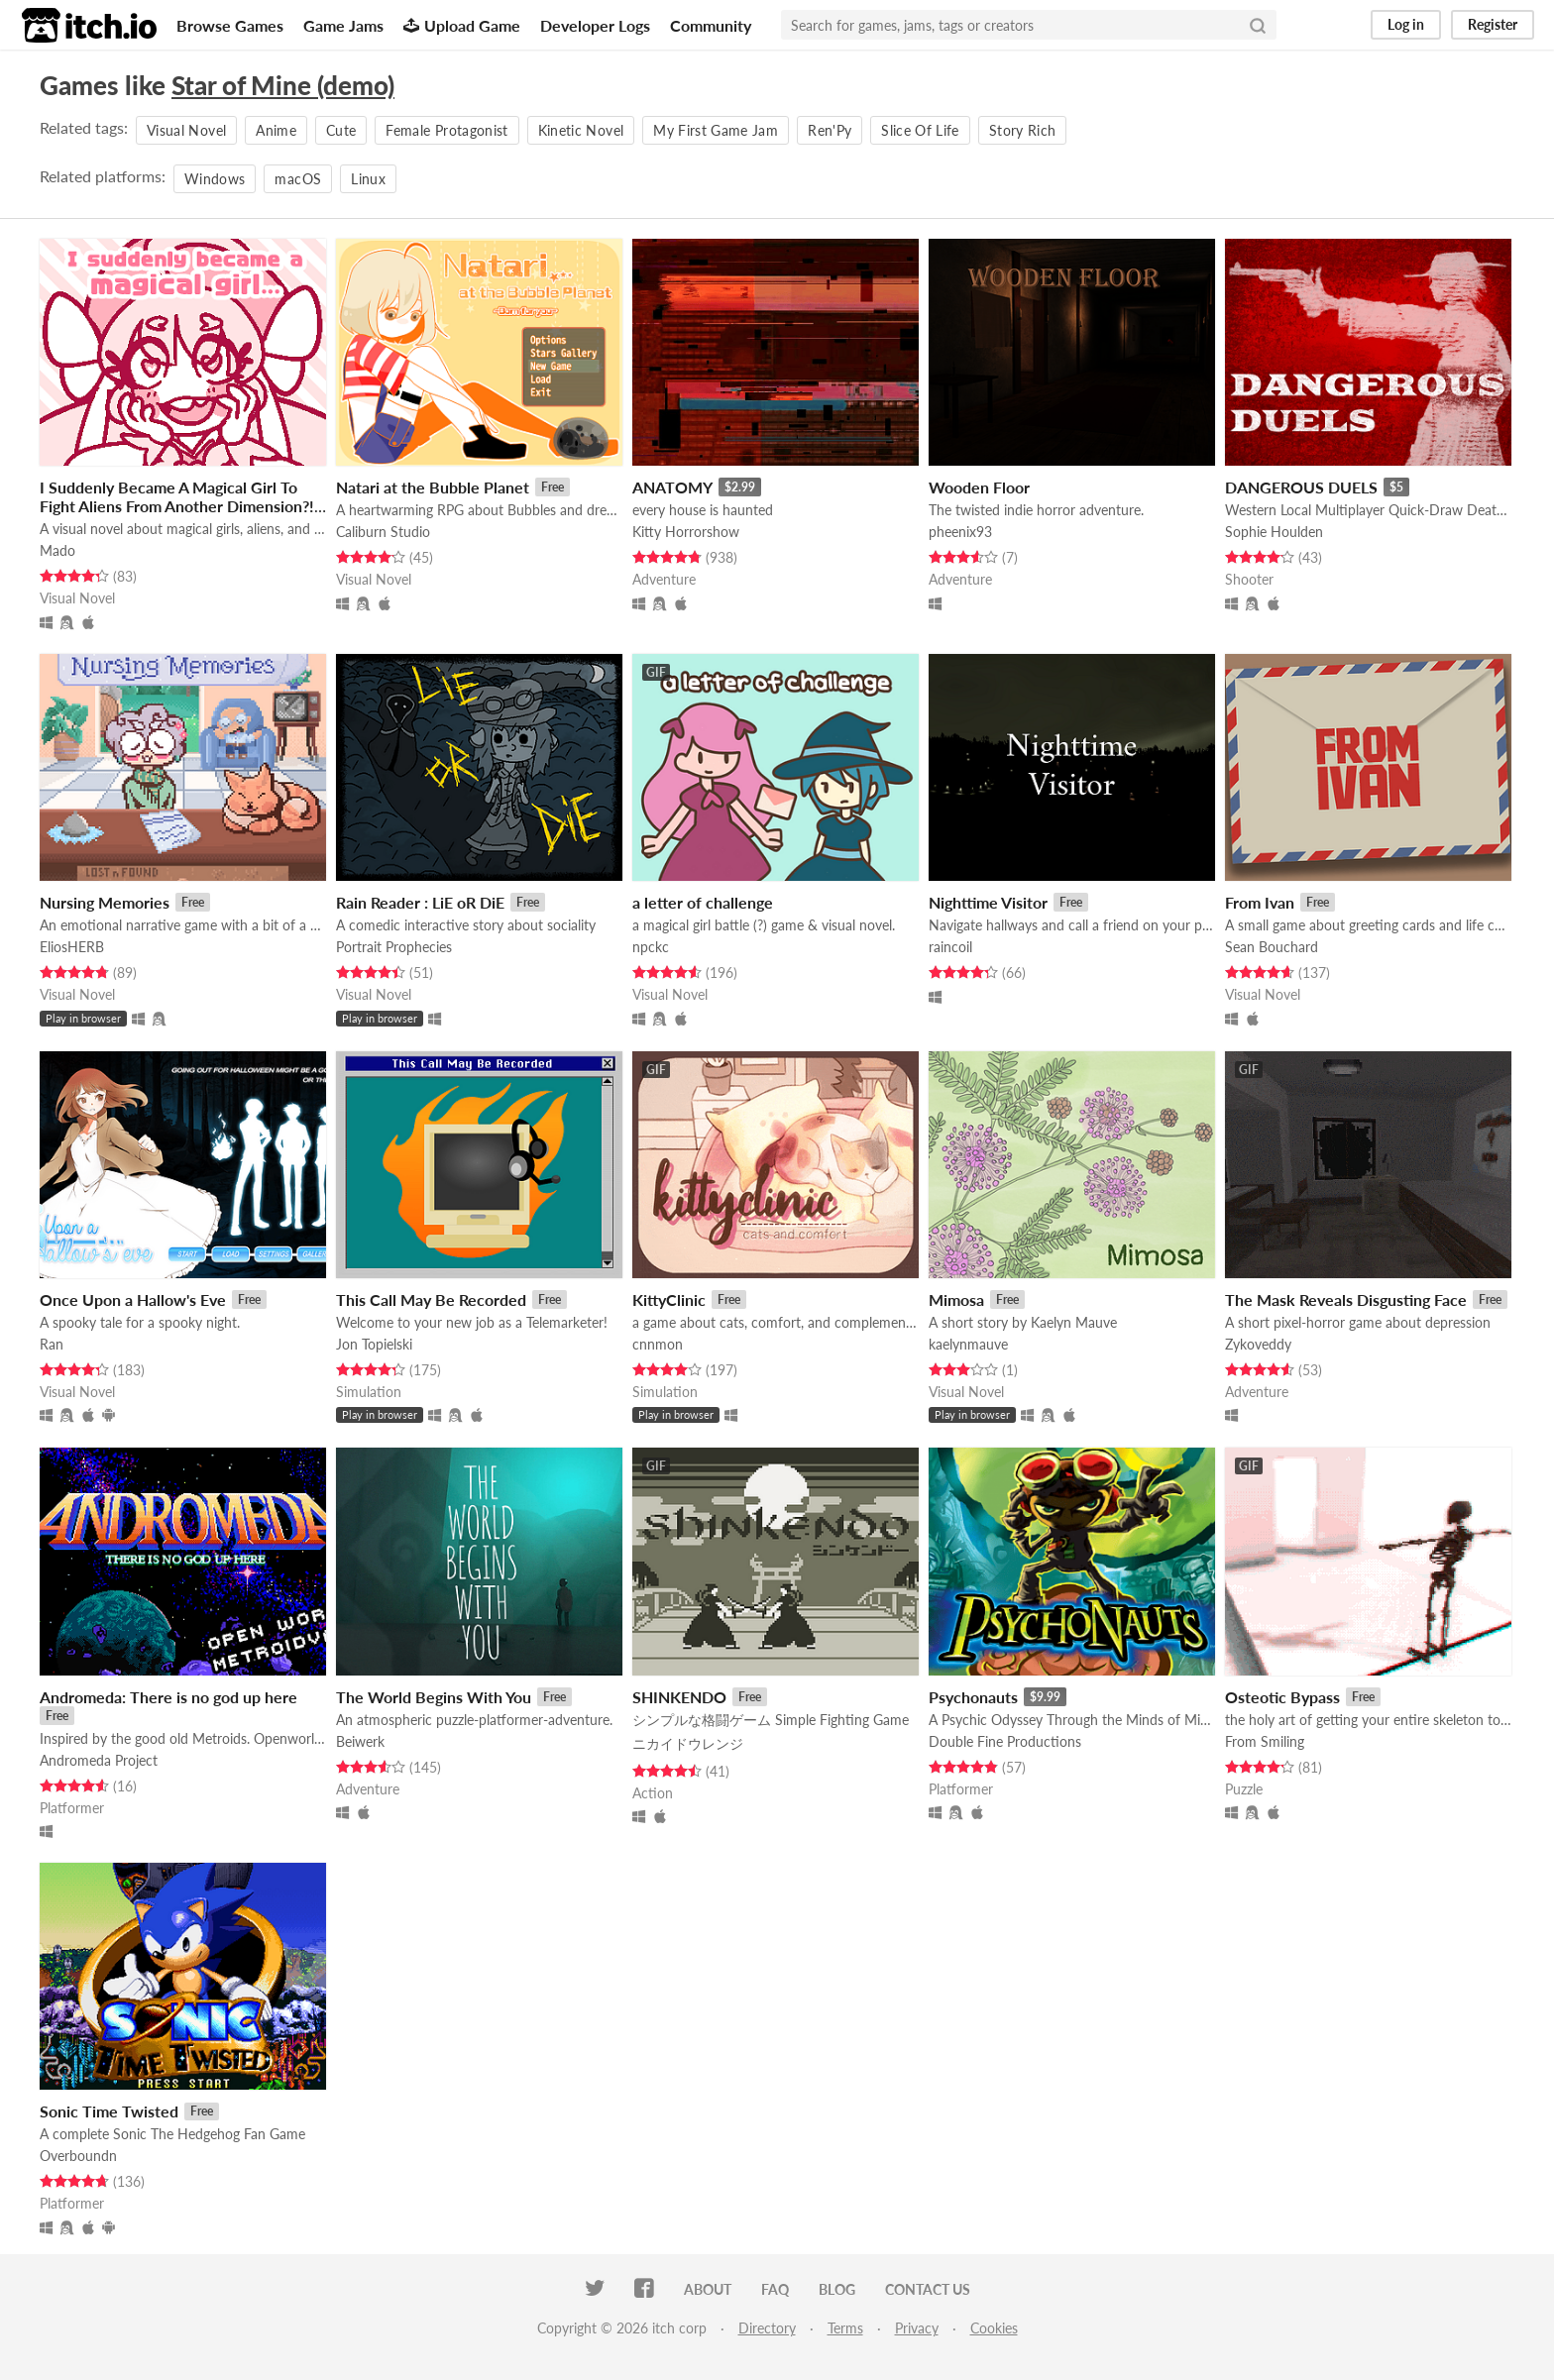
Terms (845, 2328)
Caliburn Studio (383, 531)
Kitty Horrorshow (685, 531)
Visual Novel (186, 130)
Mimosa (956, 1299)
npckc (650, 946)
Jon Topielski (374, 1344)
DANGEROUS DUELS (1301, 487)
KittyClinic (669, 1299)
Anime (276, 130)
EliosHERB (72, 946)
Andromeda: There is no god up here (168, 1696)
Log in (1406, 24)
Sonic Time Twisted (109, 2111)
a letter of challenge (702, 902)
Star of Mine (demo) (282, 85)
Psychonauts (973, 1696)
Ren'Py (829, 130)
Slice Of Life (920, 130)
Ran (51, 1344)
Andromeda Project (99, 1760)
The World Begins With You (433, 1696)
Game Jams (343, 25)
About (707, 2289)
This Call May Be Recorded (431, 1299)
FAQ (775, 2289)
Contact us (927, 2289)
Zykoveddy (1258, 1344)
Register (1492, 24)
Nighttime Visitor (988, 902)
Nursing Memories (104, 902)
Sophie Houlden (1274, 531)
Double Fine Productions (1005, 1741)
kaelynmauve (968, 1344)
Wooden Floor (979, 487)
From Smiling (1264, 1741)
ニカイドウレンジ (687, 1743)
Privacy (917, 2328)
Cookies (994, 2328)
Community (710, 25)
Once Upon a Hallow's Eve (133, 1299)
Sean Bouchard (1271, 946)
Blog (837, 2289)
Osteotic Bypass (1282, 1696)
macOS (298, 178)
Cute (341, 130)
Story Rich (1022, 130)
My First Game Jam (715, 130)
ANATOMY (672, 487)
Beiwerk (360, 1741)
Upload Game (461, 25)
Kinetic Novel (581, 130)
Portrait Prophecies (394, 946)
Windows (214, 178)
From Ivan (1259, 902)
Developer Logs (595, 25)
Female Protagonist (446, 130)
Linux (368, 178)
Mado (57, 550)
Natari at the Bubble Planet (432, 487)
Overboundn (78, 2155)
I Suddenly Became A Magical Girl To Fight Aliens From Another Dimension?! (177, 496)
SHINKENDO (679, 1696)
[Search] (1257, 25)
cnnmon (657, 1344)
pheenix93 (960, 531)
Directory (767, 2328)
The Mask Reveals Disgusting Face (1346, 1299)
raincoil (950, 946)
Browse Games (229, 25)
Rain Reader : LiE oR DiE (420, 902)
